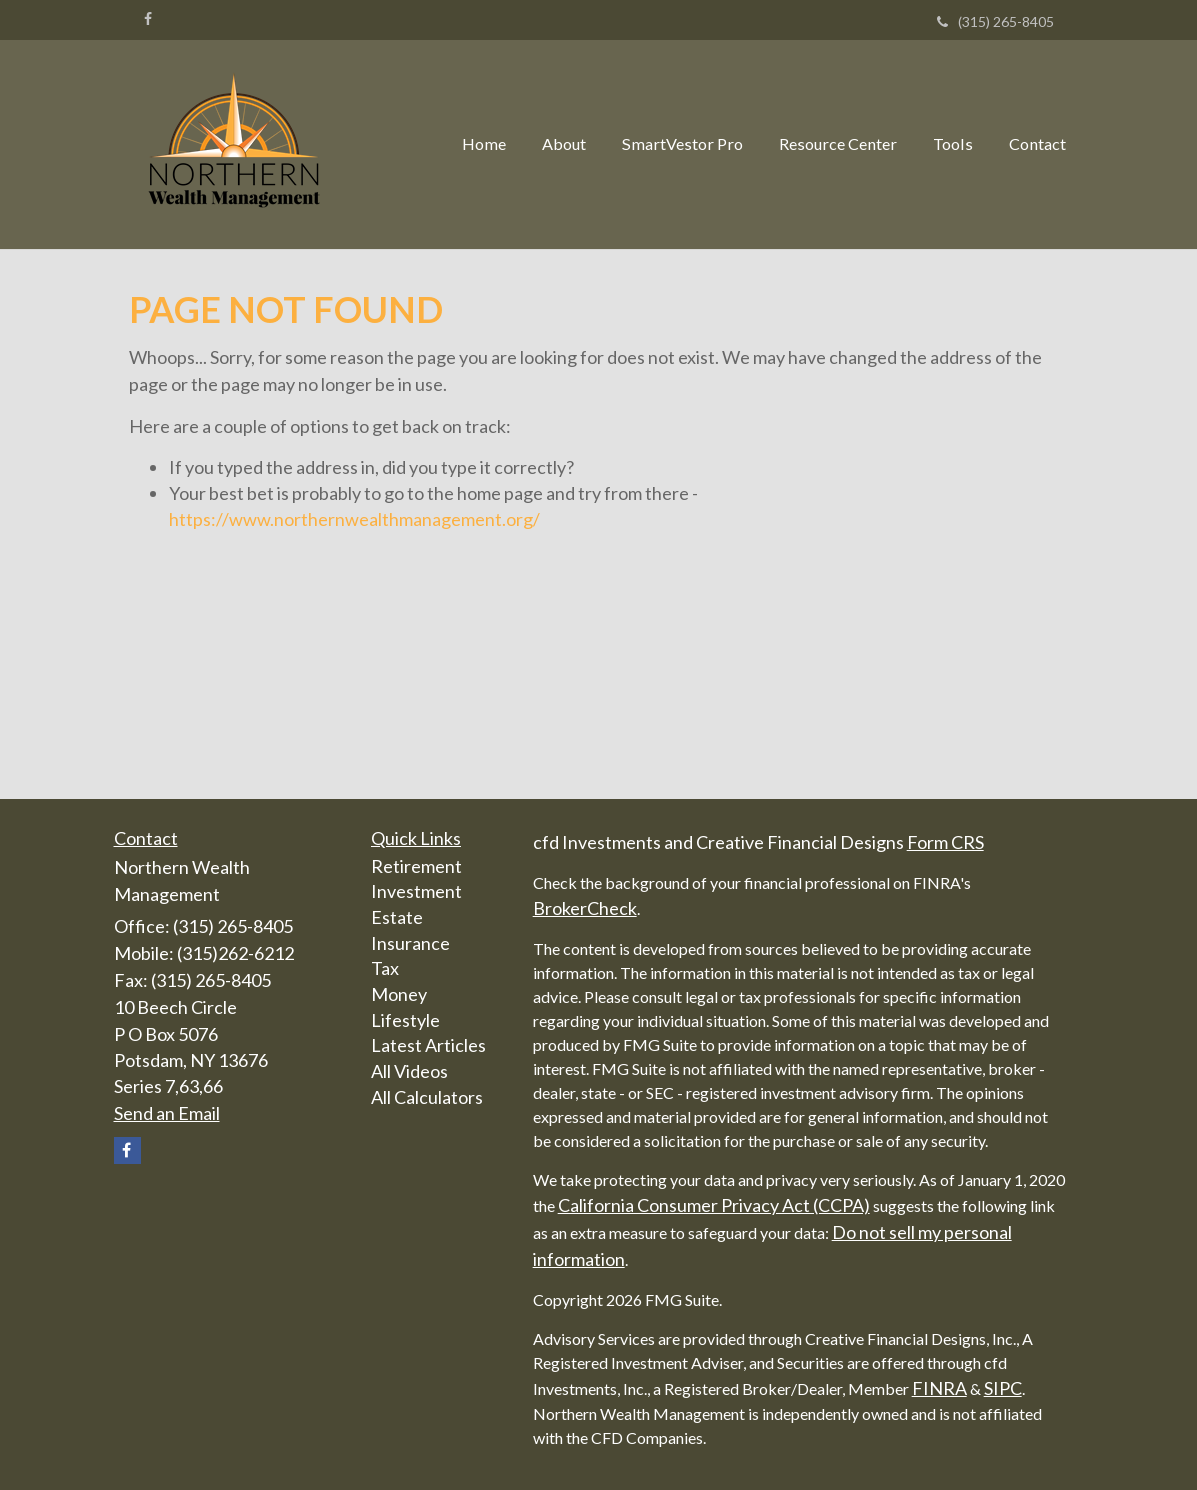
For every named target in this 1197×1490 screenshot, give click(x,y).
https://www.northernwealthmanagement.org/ (354, 519)
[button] (564, 144)
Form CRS (945, 842)
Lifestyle (405, 1020)
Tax (385, 968)
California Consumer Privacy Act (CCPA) (714, 1205)
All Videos (409, 1071)
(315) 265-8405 (995, 21)
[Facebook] (148, 19)
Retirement (416, 866)
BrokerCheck (585, 908)
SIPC (1003, 1388)
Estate (397, 917)
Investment (416, 891)
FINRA (939, 1388)
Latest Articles (428, 1045)
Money (399, 994)
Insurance (410, 943)
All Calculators (427, 1097)
